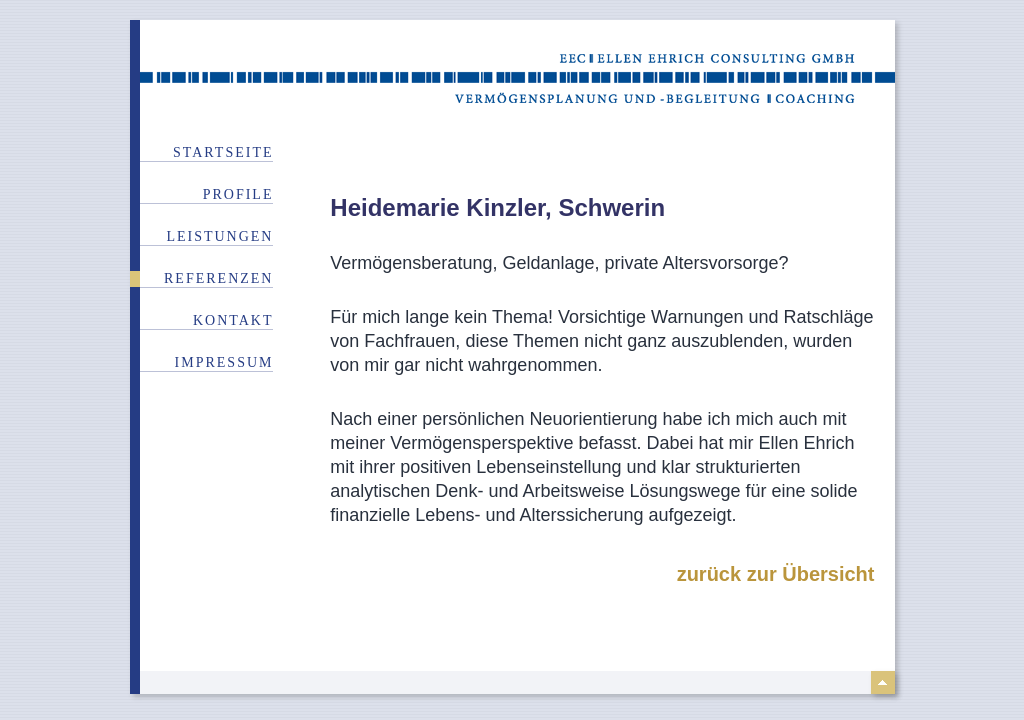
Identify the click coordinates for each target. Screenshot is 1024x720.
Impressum (224, 362)
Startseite (223, 152)
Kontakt (233, 320)
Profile (238, 194)
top (883, 682)
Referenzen (218, 278)
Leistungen (219, 236)
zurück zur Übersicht (776, 574)
